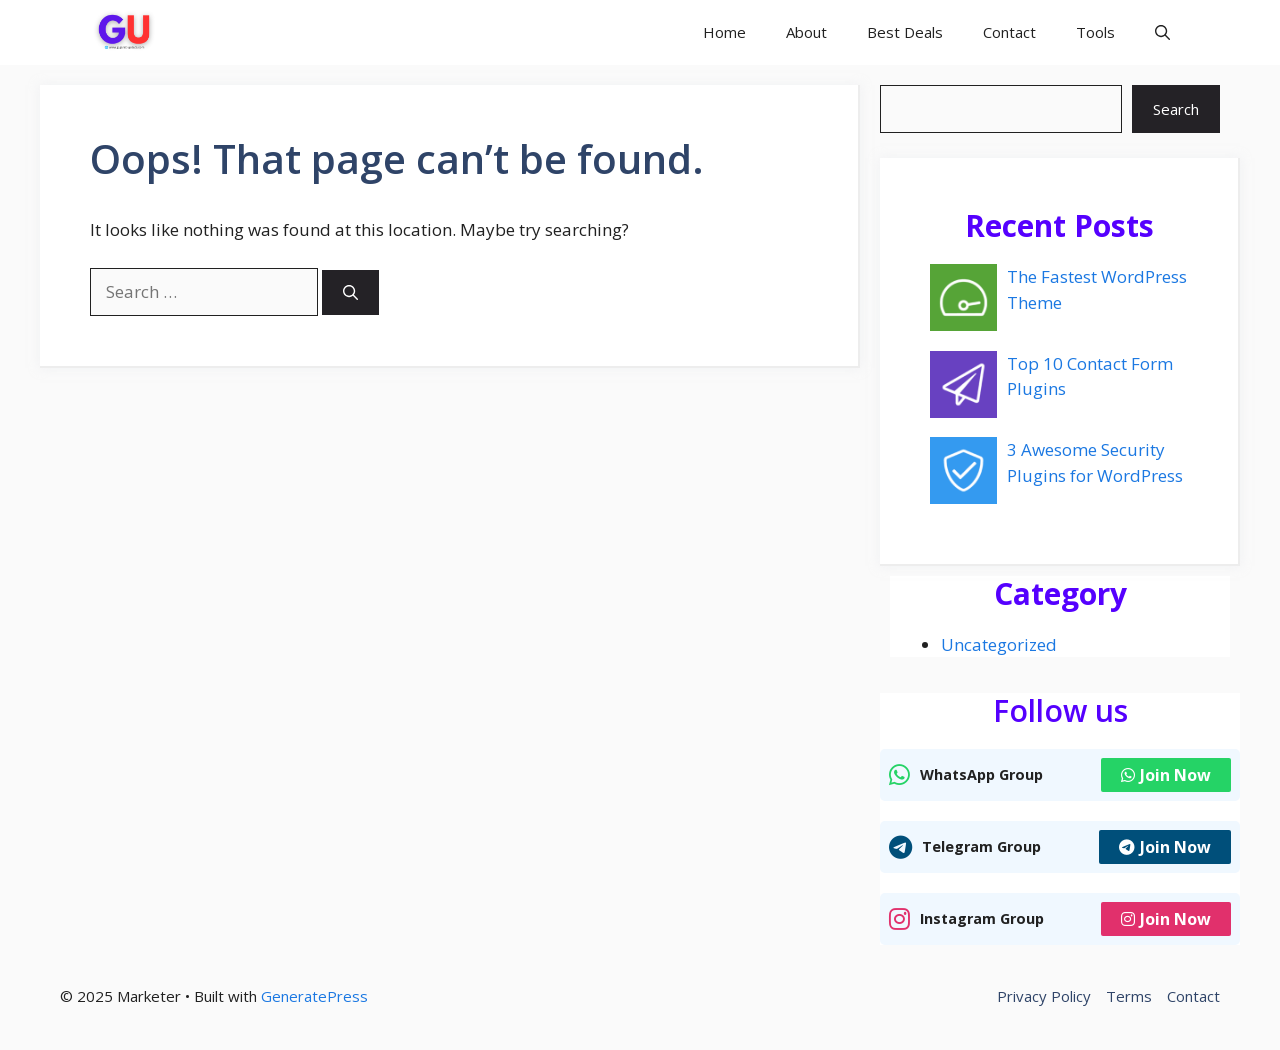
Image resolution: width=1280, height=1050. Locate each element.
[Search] (350, 292)
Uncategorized (999, 644)
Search (1176, 109)
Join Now (1166, 775)
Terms (1129, 996)
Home (724, 32)
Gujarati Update (270, 32)
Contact (1009, 32)
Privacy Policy (1044, 996)
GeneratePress (314, 996)
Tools (1095, 32)
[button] (1162, 32)
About (806, 32)
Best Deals (905, 32)
